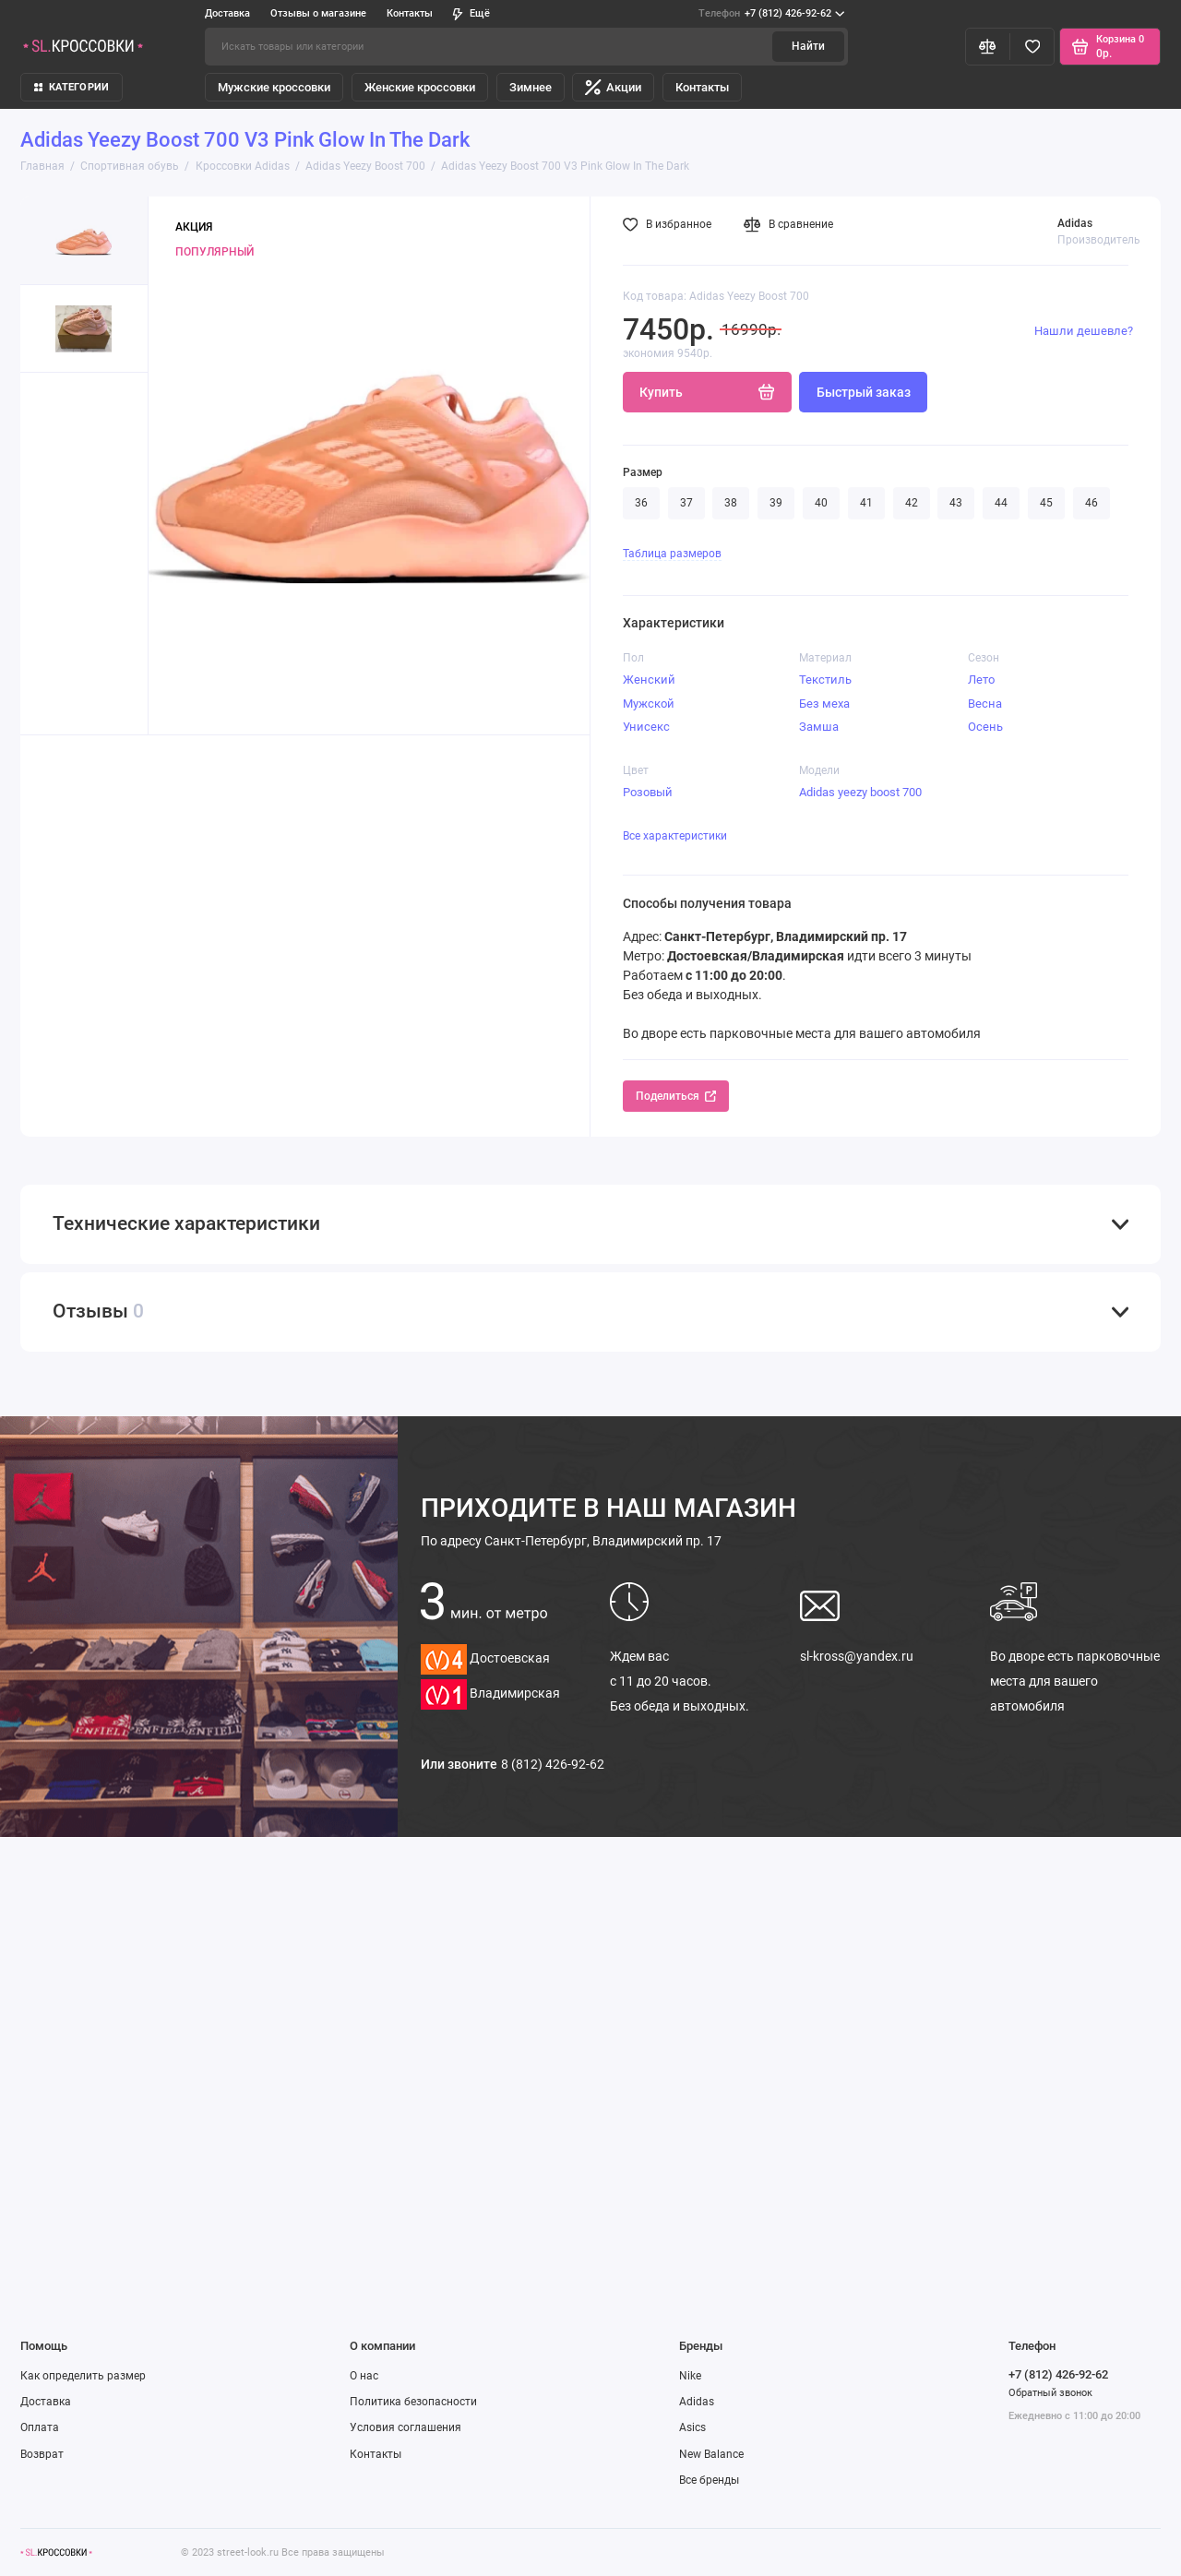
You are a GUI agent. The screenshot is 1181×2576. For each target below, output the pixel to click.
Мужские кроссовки (274, 87)
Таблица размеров (672, 553)
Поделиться (676, 1096)
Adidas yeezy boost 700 (860, 792)
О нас (364, 2375)
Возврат (42, 2454)
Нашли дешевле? (1083, 331)
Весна (985, 703)
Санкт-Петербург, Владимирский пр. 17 (571, 1540)
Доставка (227, 13)
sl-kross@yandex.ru (856, 1656)
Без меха (824, 703)
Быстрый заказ (864, 392)
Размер (642, 472)
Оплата (39, 2427)
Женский (649, 679)
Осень (985, 726)
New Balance (711, 2454)
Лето (981, 679)
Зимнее (530, 87)
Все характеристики (675, 835)
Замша (819, 726)
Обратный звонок (1050, 2393)
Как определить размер (83, 2375)
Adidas (696, 2401)
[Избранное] (1032, 46)
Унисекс (646, 726)
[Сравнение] (987, 46)
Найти (808, 46)
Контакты (410, 13)
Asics (692, 2427)
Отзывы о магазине (318, 13)
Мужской (648, 703)
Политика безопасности (413, 2401)
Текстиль (825, 679)
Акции (613, 87)
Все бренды (709, 2480)
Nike (690, 2375)
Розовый (648, 792)
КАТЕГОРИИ (72, 87)
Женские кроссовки (419, 87)
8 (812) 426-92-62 (552, 1764)
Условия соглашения (405, 2427)
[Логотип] (56, 2552)
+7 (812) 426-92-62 (771, 13)
